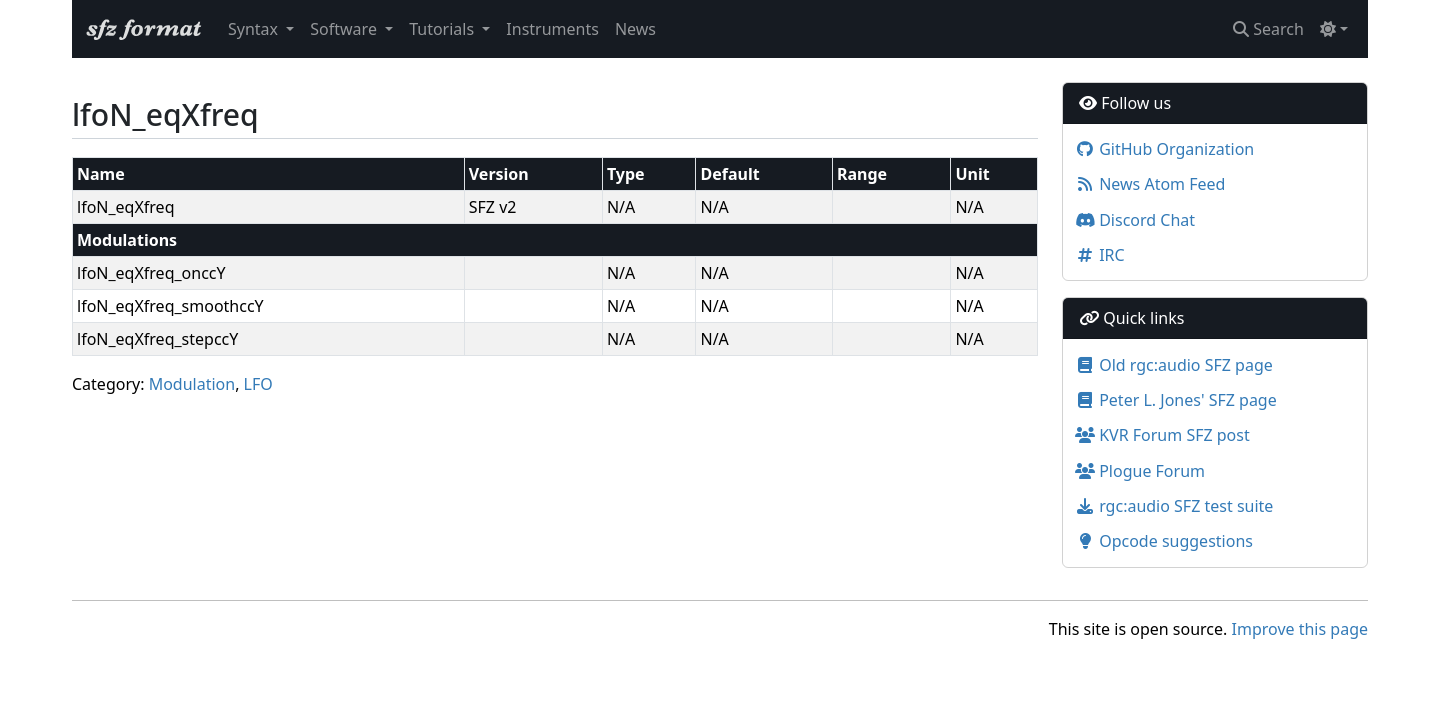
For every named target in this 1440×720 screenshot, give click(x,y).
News (635, 29)
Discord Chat (1135, 220)
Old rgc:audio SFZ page (1174, 365)
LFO (258, 384)
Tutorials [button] (443, 29)
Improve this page (1300, 629)
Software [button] (345, 29)
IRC (1100, 255)
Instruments (552, 29)
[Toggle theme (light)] (1334, 29)
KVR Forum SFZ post (1162, 435)
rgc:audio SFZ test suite (1174, 506)
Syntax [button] (255, 29)
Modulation (192, 384)
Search (1268, 29)
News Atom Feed (1150, 184)
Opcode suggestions (1164, 541)
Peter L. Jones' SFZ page (1176, 400)
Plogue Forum (1140, 471)
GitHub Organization (1164, 149)
